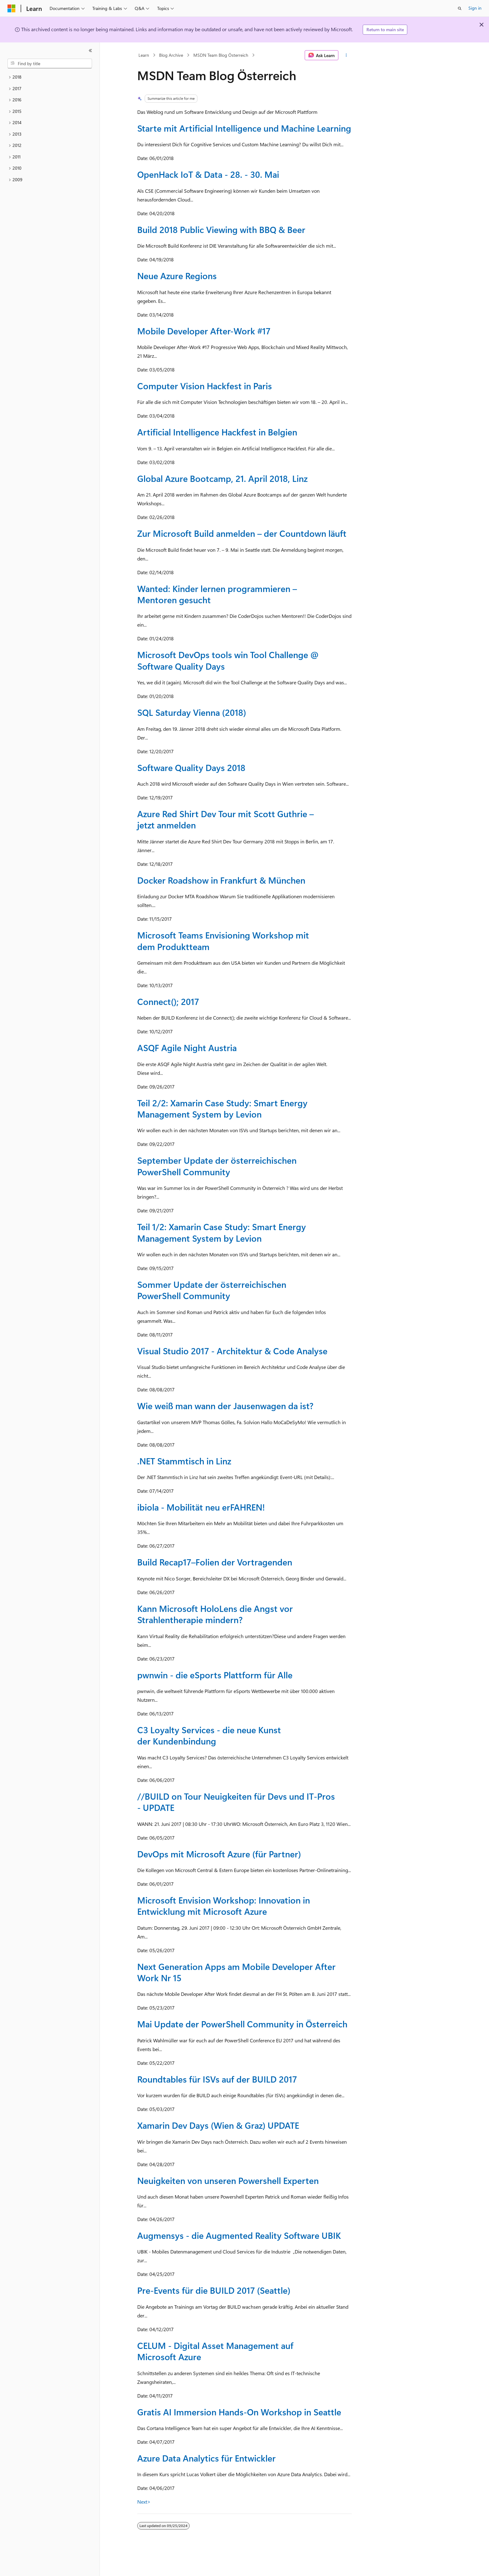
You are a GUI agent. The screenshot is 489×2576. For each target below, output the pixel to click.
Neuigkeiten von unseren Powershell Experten (228, 2180)
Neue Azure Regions (177, 275)
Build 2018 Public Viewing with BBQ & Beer (221, 229)
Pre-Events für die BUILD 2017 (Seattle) (213, 2290)
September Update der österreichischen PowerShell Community (217, 1165)
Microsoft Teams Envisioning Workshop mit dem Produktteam (223, 940)
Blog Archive (171, 55)
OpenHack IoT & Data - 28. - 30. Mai (208, 174)
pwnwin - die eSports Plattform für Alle (215, 1675)
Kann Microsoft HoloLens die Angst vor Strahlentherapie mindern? (215, 1614)
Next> (144, 2501)
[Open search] (459, 8)
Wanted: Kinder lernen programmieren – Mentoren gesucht (217, 594)
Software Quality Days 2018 (191, 767)
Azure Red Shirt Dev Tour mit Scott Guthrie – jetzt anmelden (225, 819)
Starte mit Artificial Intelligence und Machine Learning (244, 128)
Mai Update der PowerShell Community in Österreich (242, 2024)
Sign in (475, 8)
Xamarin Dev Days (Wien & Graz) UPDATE (218, 2125)
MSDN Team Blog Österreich (220, 55)
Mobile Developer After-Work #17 (203, 331)
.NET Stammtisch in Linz (184, 1461)
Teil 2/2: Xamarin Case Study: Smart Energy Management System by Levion (222, 1108)
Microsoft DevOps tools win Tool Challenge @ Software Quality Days (228, 660)
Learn (143, 55)
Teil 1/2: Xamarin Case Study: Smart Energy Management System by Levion (221, 1232)
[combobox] (49, 64)
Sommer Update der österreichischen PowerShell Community (211, 1289)
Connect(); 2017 (168, 1001)
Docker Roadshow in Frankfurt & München (221, 880)
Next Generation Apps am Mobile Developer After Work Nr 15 (236, 1972)
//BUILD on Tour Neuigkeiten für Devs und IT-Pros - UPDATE (236, 1801)
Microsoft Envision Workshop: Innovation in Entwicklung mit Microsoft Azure (223, 1905)
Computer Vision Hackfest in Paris (204, 385)
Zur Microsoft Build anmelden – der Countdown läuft (241, 533)
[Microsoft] (11, 8)
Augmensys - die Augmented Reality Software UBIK (239, 2235)
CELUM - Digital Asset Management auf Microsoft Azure (215, 2351)
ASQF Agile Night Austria (187, 1047)
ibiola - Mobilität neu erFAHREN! (201, 1507)
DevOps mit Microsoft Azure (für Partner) (219, 1854)
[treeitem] (49, 77)
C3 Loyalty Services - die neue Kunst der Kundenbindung (209, 1735)
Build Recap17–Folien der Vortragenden (214, 1562)
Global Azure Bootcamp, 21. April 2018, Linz (222, 478)
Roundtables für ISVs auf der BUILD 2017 (217, 2079)
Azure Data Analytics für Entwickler (206, 2458)
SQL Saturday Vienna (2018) (191, 712)
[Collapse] (90, 50)
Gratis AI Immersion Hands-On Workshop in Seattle (239, 2412)
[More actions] (346, 55)
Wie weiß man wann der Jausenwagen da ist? (225, 1405)
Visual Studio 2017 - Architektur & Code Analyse (232, 1350)
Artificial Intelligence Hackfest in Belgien (217, 432)
